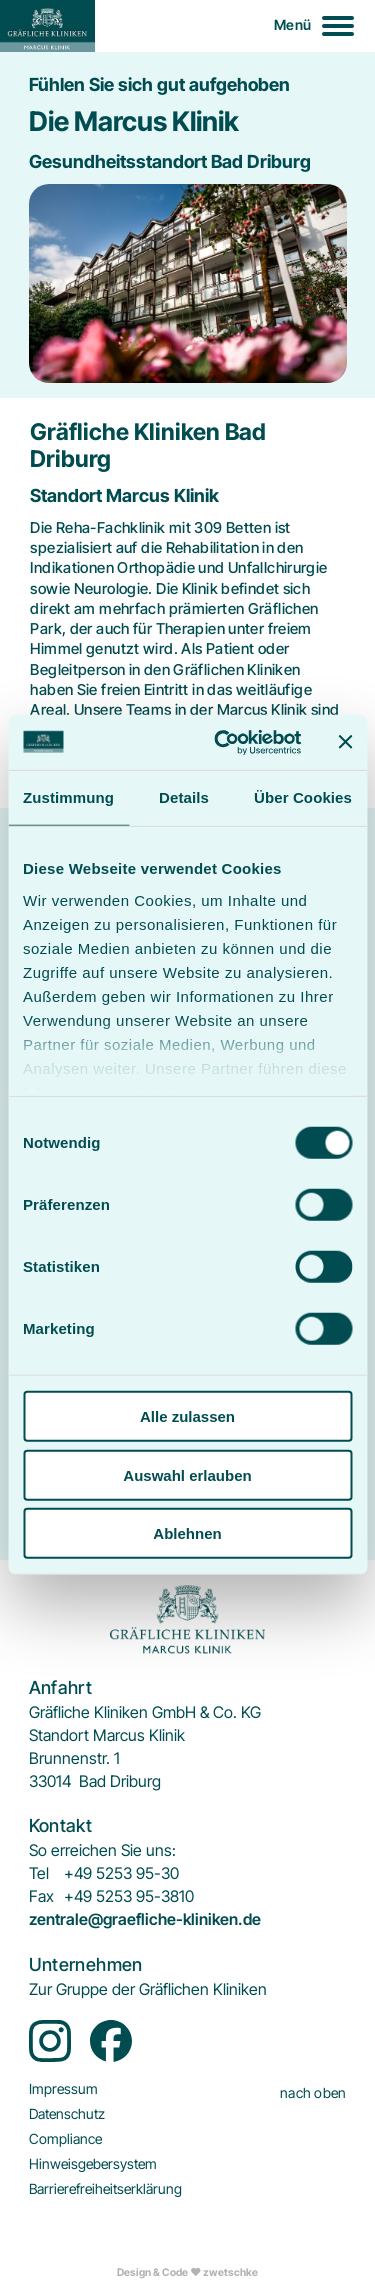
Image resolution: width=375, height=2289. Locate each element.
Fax (41, 1896)
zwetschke (230, 2272)
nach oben (313, 2092)
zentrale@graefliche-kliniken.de (145, 1919)
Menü (292, 24)
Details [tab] (184, 797)
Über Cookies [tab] (303, 797)
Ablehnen (187, 1533)
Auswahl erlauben (187, 1474)
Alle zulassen (187, 1416)
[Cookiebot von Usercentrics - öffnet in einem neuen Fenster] (223, 742)
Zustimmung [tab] (68, 797)
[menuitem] (148, 1989)
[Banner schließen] (345, 742)
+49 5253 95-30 (121, 1873)
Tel (39, 1873)
